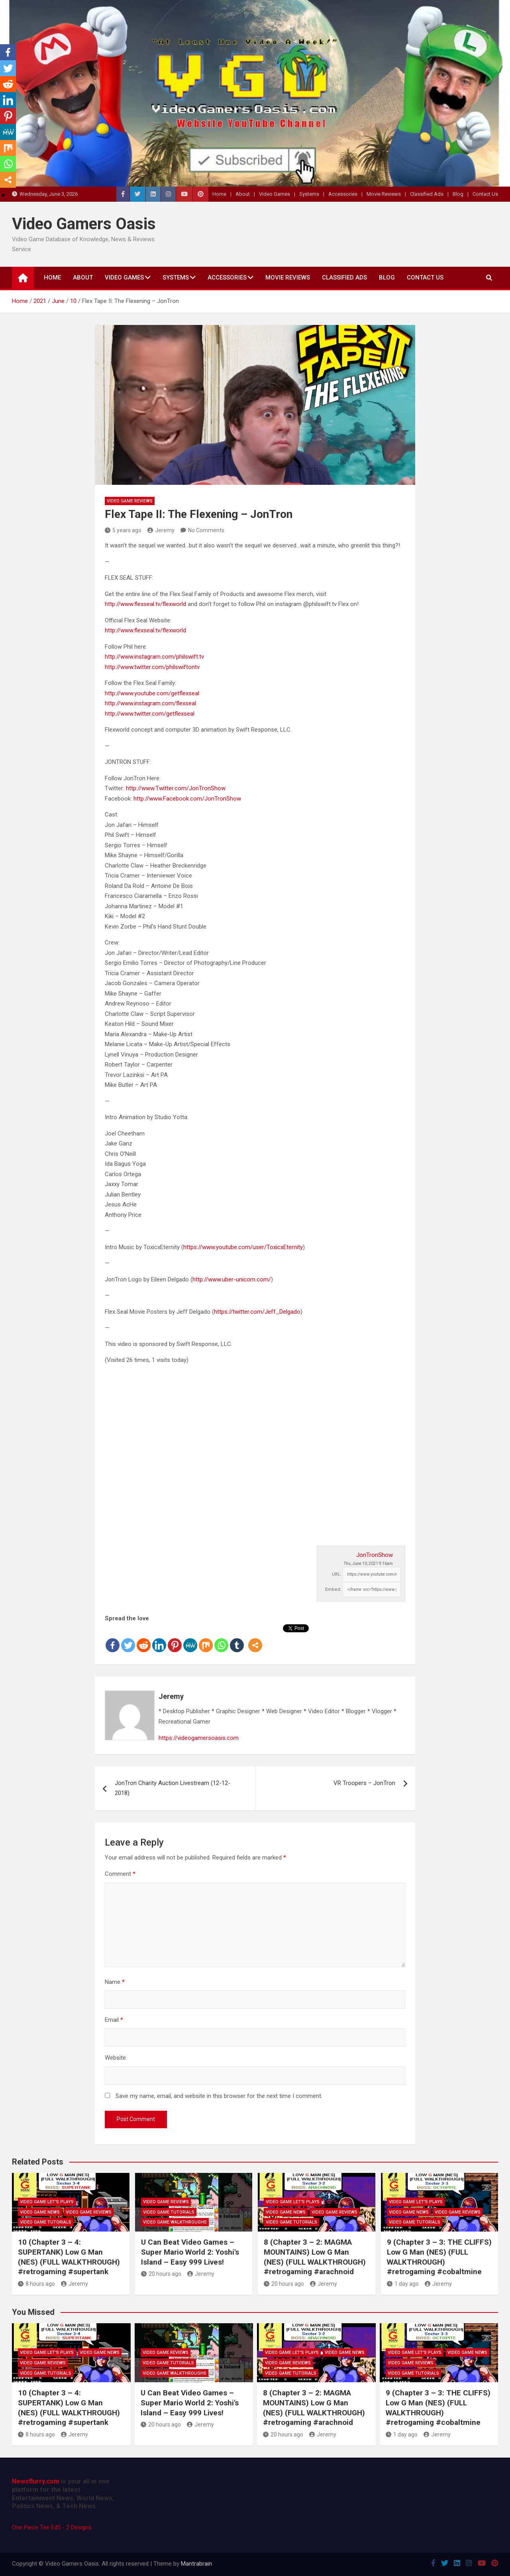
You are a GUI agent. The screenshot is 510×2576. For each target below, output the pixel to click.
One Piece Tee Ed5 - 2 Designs (52, 2527)
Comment (120, 1873)
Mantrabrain (196, 2563)
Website (115, 2057)
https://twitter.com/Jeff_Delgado (257, 1311)
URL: (336, 1574)
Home (219, 194)
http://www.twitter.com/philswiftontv (152, 667)
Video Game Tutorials (45, 2222)
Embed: (333, 1589)
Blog (458, 194)
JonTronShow (374, 1555)
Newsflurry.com (35, 2481)
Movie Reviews (384, 194)
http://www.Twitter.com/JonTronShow (176, 788)
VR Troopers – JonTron (364, 1783)
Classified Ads (426, 194)
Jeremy (161, 530)
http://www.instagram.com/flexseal (150, 703)
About (242, 194)
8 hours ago (36, 2284)
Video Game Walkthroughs (175, 2222)
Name (115, 1982)
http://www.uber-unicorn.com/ (231, 1279)
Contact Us (485, 194)
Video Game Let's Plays (47, 2201)
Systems (309, 194)
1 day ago (403, 2284)
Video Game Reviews (130, 501)
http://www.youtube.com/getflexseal (152, 693)
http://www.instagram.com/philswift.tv (154, 656)
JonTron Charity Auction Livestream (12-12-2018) (172, 1788)
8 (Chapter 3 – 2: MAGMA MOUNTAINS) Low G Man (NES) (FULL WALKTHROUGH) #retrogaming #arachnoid (315, 2257)
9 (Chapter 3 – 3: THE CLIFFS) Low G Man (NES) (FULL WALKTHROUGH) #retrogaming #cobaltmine (439, 2257)
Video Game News (40, 2212)
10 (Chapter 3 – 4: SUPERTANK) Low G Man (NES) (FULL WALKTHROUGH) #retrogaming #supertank (69, 2257)
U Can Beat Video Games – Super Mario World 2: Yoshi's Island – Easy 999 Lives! (190, 2252)
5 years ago (123, 530)
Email (114, 2019)
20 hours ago (161, 2274)
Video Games (274, 194)
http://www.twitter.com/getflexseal (149, 713)
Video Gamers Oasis (84, 224)
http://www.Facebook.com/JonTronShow (187, 798)
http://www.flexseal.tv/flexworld (145, 604)
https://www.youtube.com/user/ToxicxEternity (243, 1247)
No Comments (206, 530)
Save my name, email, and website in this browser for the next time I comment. (219, 2096)
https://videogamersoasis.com (199, 1738)
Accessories (342, 194)
